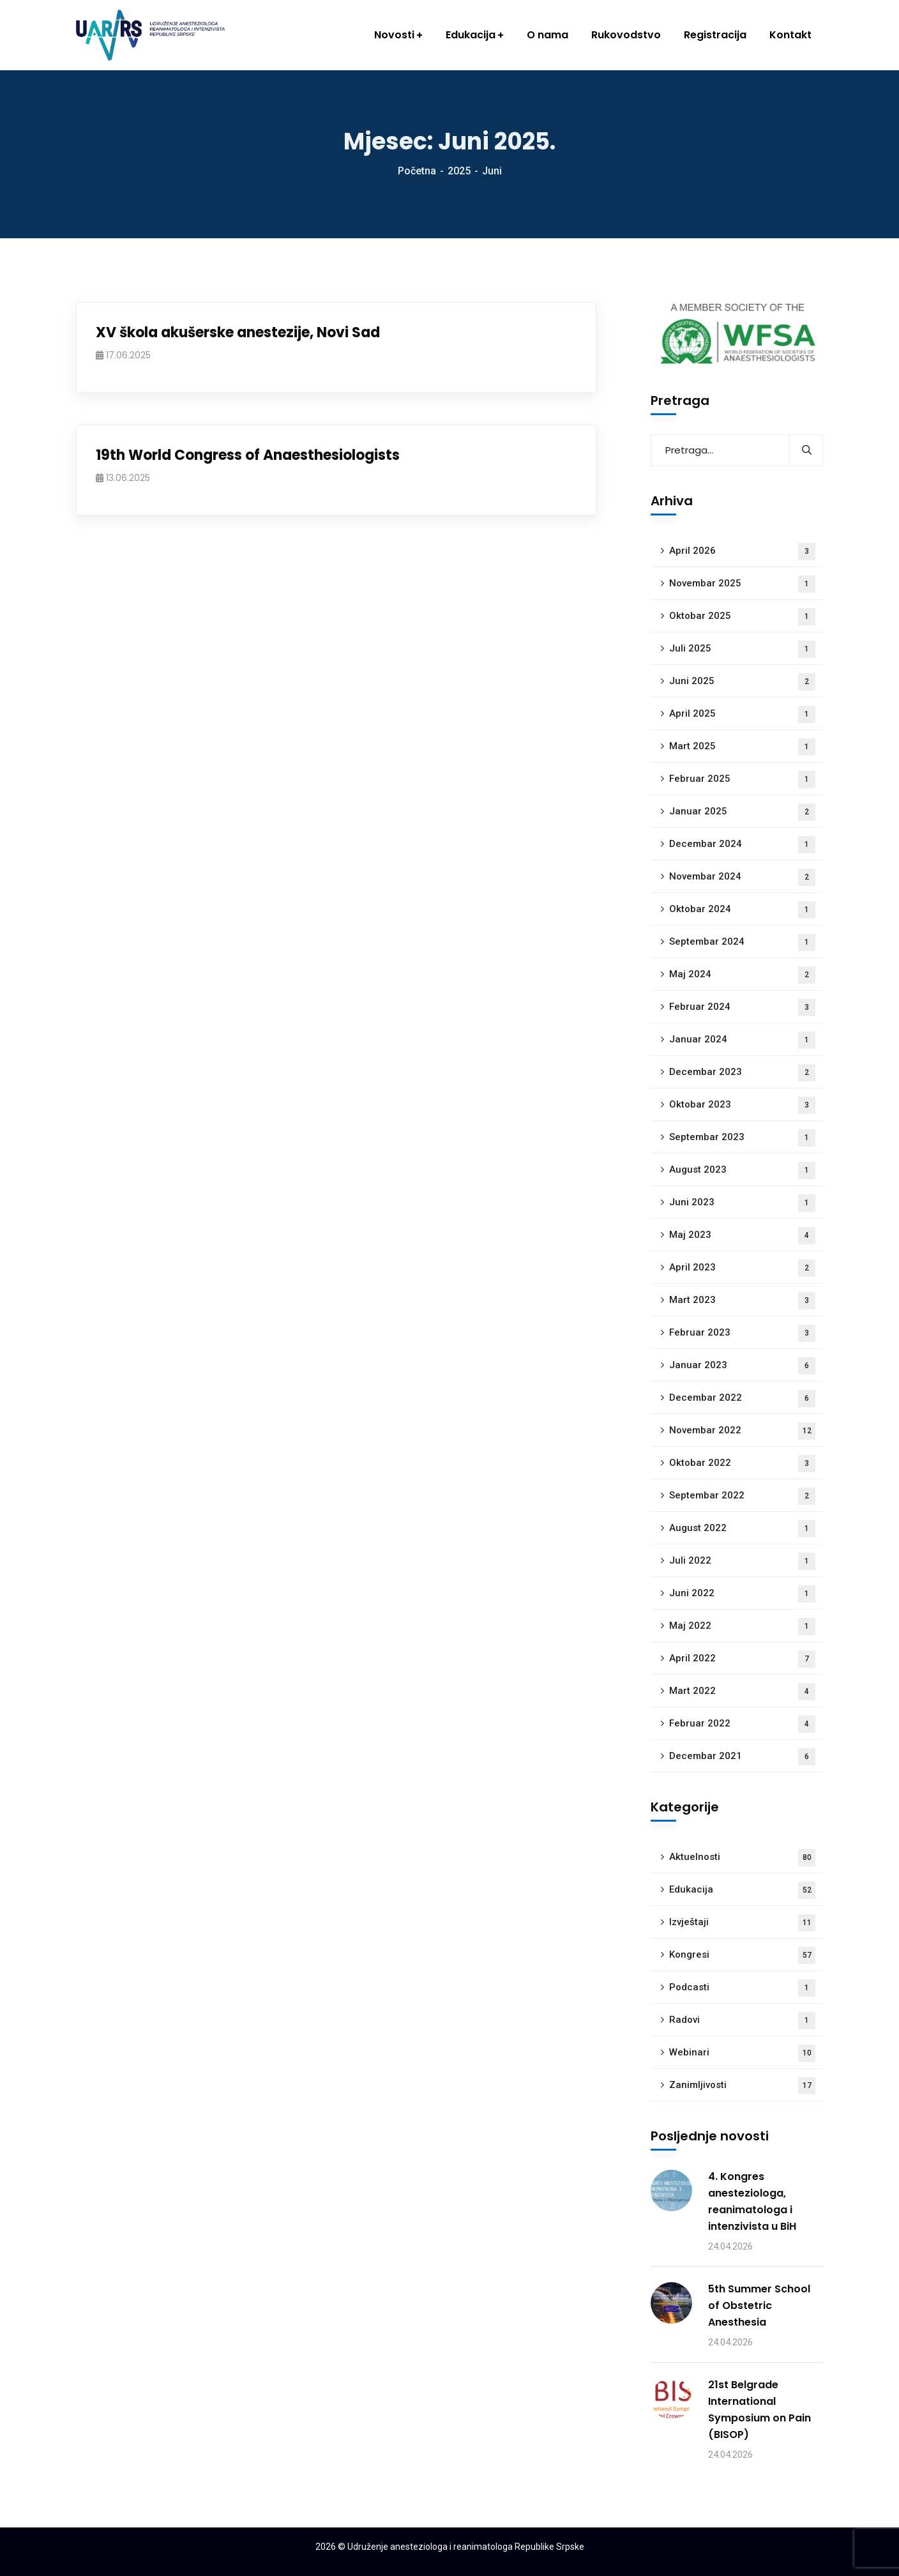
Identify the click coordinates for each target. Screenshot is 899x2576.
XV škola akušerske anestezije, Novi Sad (238, 332)
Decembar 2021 (742, 1756)
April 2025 (742, 714)
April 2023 (742, 1268)
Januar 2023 (742, 1366)
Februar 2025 (742, 779)
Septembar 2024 (742, 942)
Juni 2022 (742, 1594)
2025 (459, 171)
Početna (417, 171)
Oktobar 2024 (742, 909)
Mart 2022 (742, 1691)
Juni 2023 (742, 1203)
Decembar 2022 (742, 1398)
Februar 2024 (742, 1007)
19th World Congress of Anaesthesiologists (248, 455)
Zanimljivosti (742, 2085)
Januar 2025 (742, 812)
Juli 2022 (742, 1561)
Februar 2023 (742, 1333)
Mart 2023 (742, 1300)
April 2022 (742, 1659)
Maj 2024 (742, 975)
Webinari (742, 2053)
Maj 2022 (742, 1626)
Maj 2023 (742, 1235)
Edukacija (742, 1890)
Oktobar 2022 (742, 1463)
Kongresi (742, 1955)
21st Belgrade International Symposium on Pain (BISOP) (759, 2409)
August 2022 (742, 1528)
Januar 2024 (742, 1040)
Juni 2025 (742, 681)
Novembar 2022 (742, 1431)
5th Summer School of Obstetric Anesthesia (759, 2305)
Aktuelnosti (742, 1857)
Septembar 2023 (742, 1138)
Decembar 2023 (742, 1072)
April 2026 (742, 551)
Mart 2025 (742, 747)
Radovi (742, 2020)
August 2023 (742, 1170)
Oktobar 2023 (742, 1105)
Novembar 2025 (742, 584)
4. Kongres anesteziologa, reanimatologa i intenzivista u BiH (752, 2201)
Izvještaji (742, 1923)
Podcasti (742, 1988)
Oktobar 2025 (742, 616)
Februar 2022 (742, 1724)
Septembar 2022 (742, 1496)
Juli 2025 (742, 649)
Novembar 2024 (742, 877)
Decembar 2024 (742, 844)
